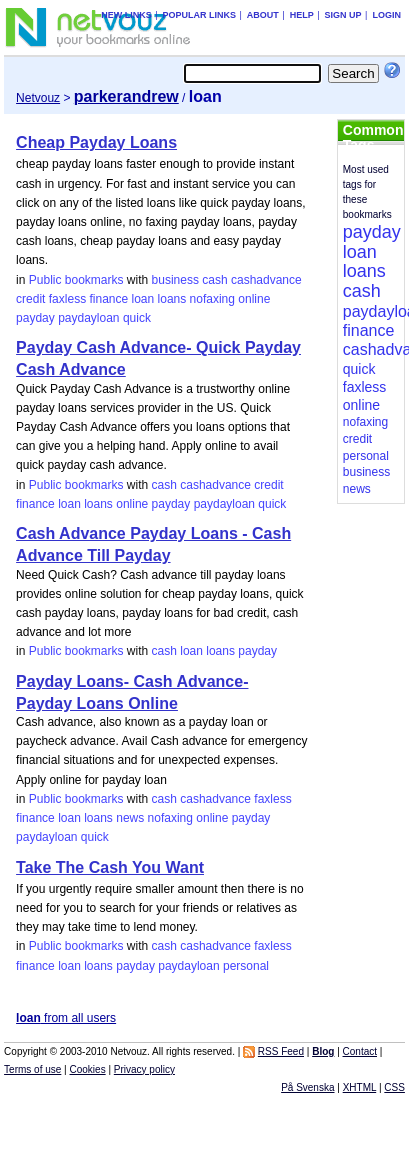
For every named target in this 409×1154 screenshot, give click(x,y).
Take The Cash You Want (110, 867)
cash (214, 280)
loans (172, 299)
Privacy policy (144, 1069)
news (130, 818)
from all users (66, 1018)
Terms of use (32, 1069)
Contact (360, 1051)
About (263, 15)
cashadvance (266, 280)
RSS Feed (281, 1051)
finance (108, 299)
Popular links (199, 15)
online (254, 299)
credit (30, 299)
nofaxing (212, 299)
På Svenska (307, 1087)
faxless (67, 299)
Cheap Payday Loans (96, 142)
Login (386, 15)
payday (35, 318)
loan (143, 299)
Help (302, 15)
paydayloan (88, 318)
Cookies (88, 1069)
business (175, 280)
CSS (394, 1087)
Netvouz (38, 98)
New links (126, 15)
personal (246, 966)
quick (137, 318)
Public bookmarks (76, 280)
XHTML (360, 1087)
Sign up (343, 15)
